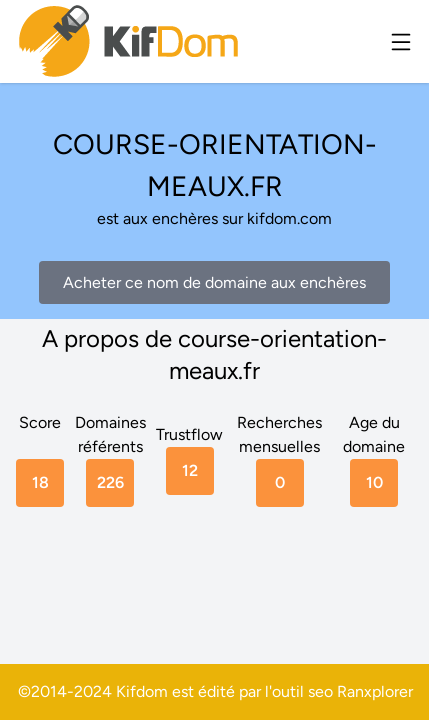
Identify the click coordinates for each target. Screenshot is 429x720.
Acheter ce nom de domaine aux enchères (214, 282)
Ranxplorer (375, 691)
